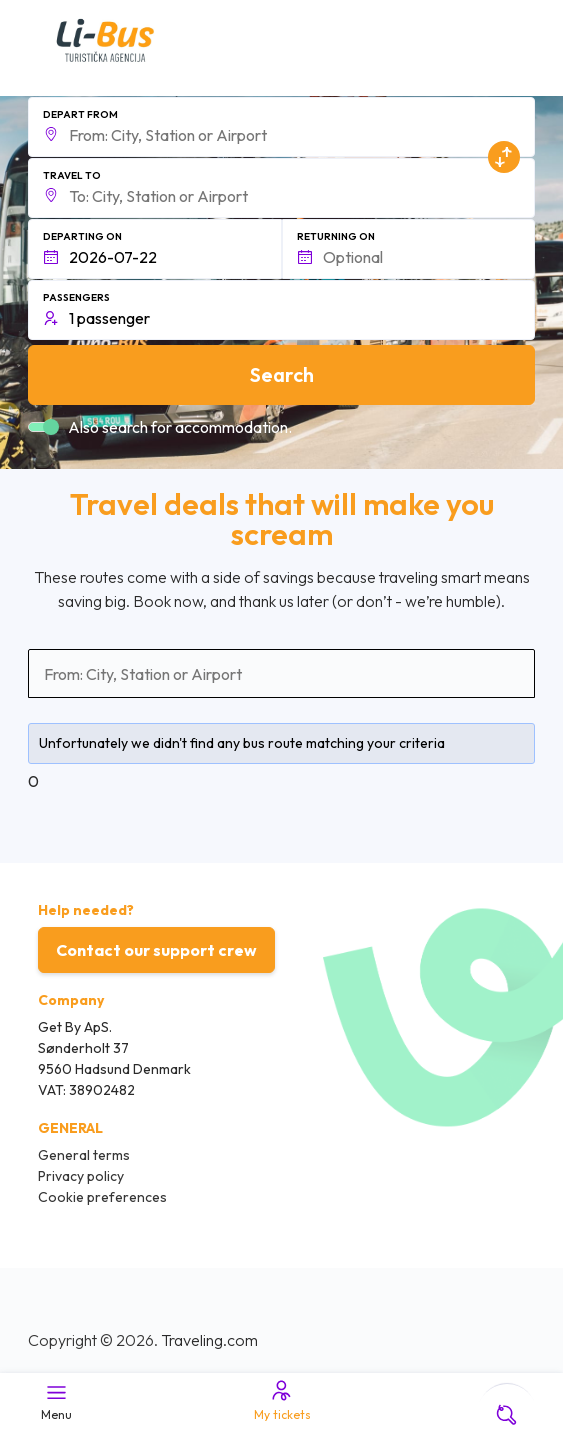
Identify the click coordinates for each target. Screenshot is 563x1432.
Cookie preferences (102, 1197)
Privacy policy (81, 1176)
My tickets (281, 1400)
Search (282, 374)
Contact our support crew (156, 950)
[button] (281, 127)
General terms (84, 1155)
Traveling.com (209, 1340)
